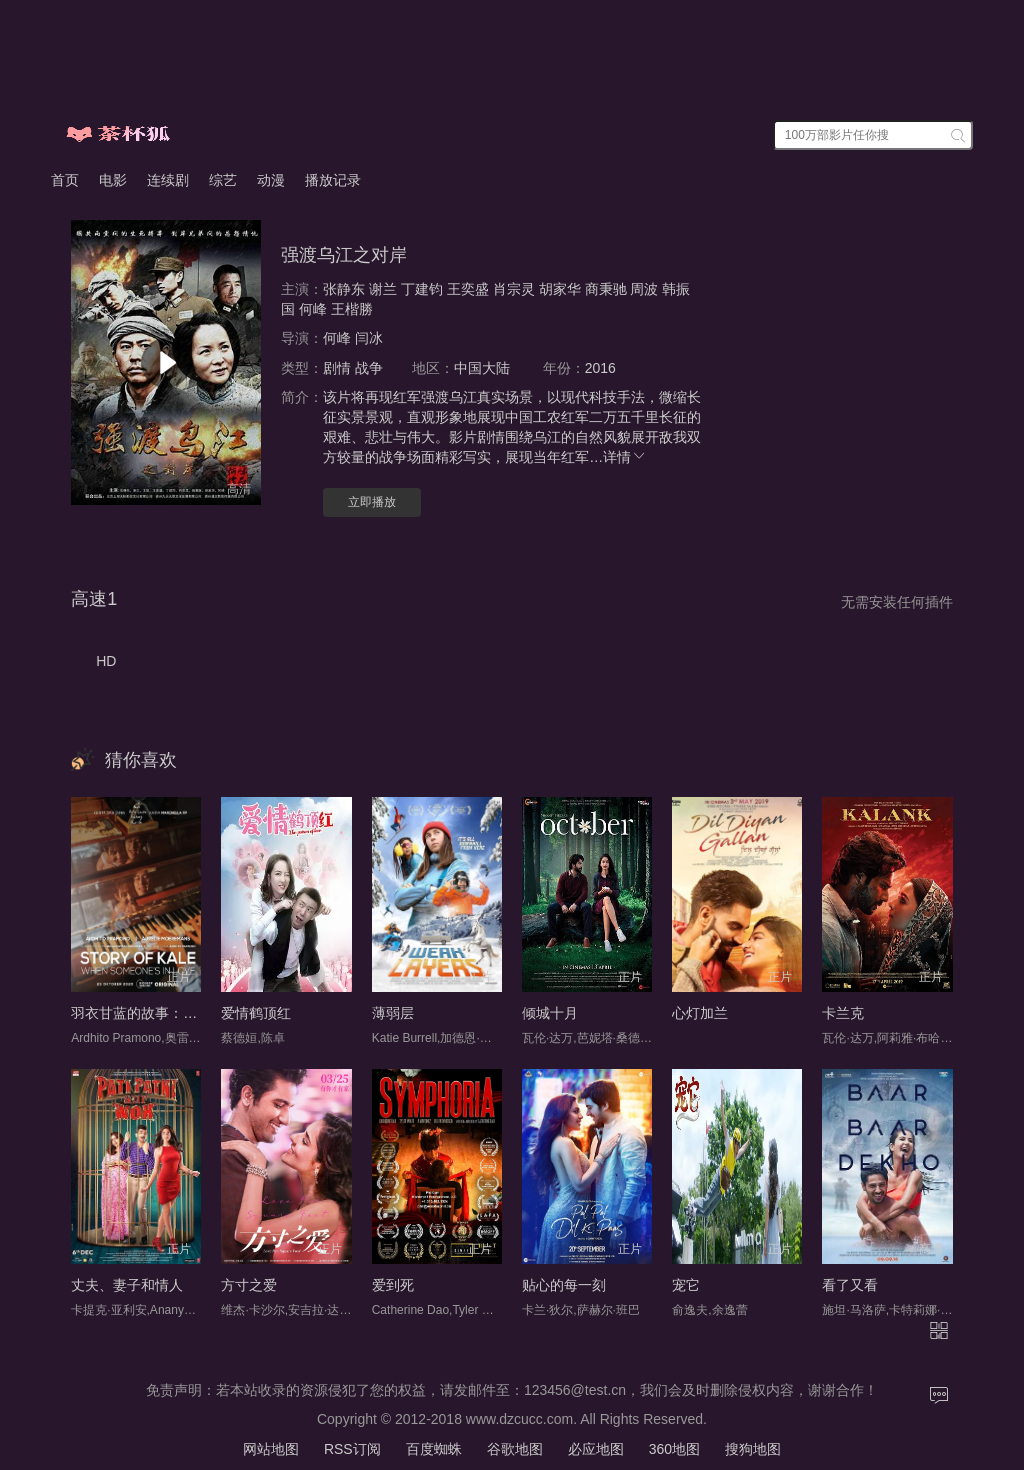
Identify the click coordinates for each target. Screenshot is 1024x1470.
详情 (625, 457)
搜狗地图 (753, 1449)
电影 (113, 180)
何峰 (313, 309)
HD (106, 661)
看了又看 (850, 1285)
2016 (600, 368)
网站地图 (271, 1449)
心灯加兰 (700, 1013)
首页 (65, 180)
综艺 (223, 180)
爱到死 (393, 1285)
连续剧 (168, 180)
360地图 (674, 1449)
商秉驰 (606, 289)
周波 (644, 289)
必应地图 (596, 1449)
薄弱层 (393, 1013)
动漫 (271, 180)
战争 (369, 368)
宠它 (686, 1285)
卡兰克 (843, 1013)
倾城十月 (550, 1013)
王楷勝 (352, 309)
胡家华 (560, 289)
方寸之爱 (249, 1285)
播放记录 (333, 180)
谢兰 (383, 289)
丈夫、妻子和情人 (127, 1285)
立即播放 (372, 502)
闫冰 (369, 338)
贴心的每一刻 (564, 1285)
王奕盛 (468, 289)
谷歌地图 (515, 1449)
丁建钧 (422, 289)
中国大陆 (482, 368)
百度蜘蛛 (434, 1449)
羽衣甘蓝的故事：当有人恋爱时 (169, 1013)
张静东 (344, 289)
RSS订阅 (352, 1449)
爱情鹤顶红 (256, 1013)
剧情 (337, 368)
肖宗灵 (514, 289)
